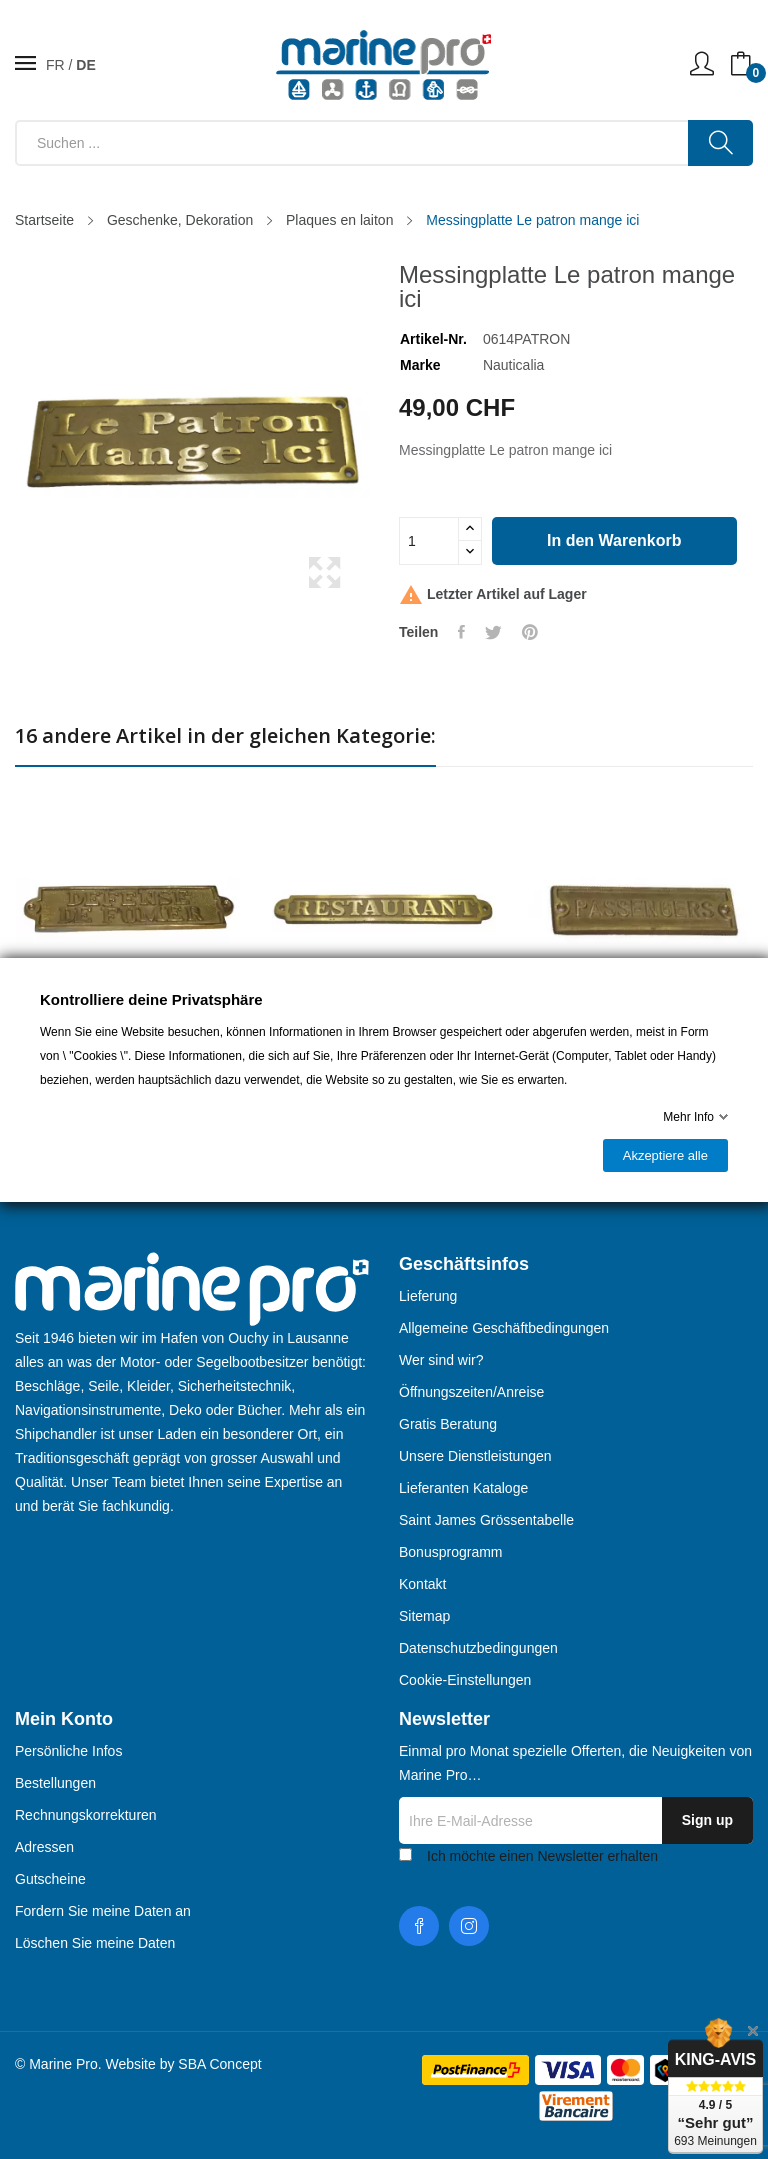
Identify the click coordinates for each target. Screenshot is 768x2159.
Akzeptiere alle (665, 1155)
